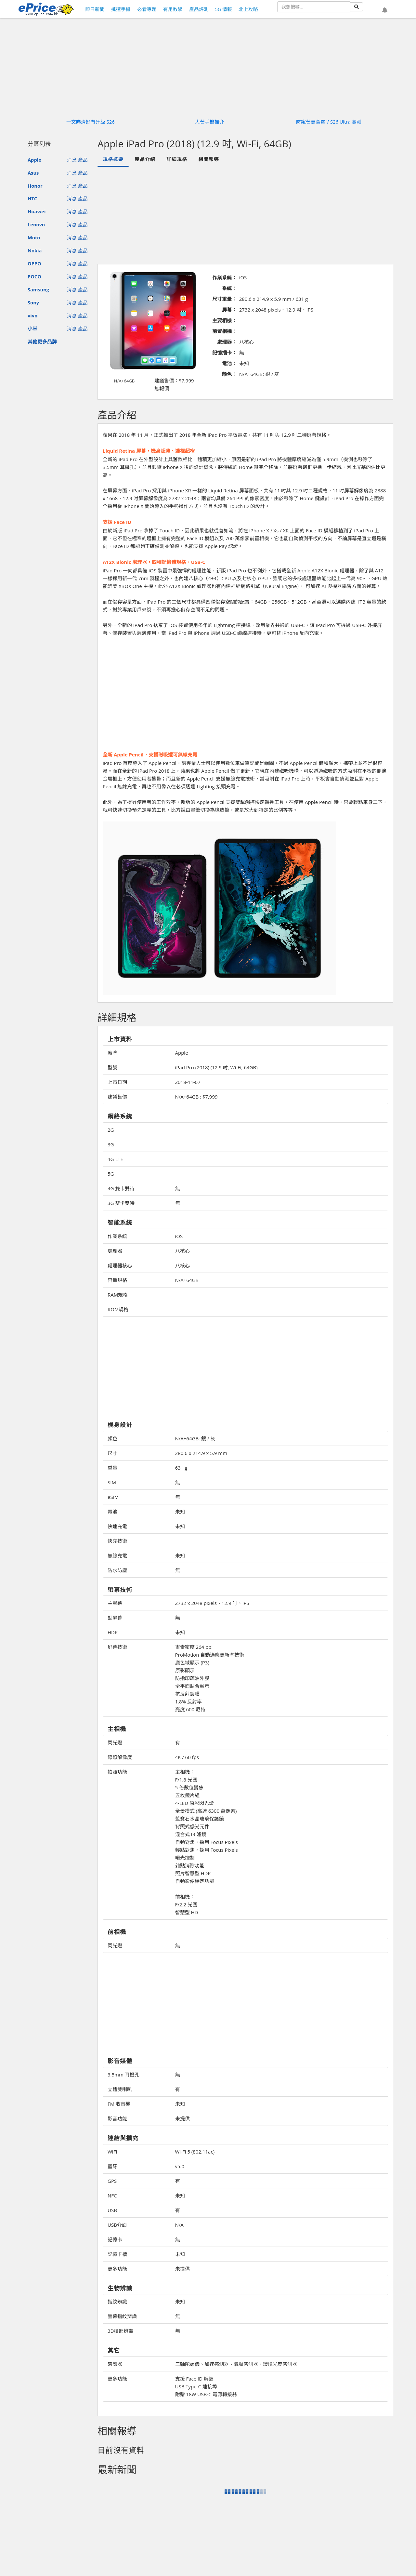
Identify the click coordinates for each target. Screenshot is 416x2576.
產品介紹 (145, 159)
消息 (72, 159)
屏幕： (229, 309)
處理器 (115, 1251)
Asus (33, 172)
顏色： (229, 374)
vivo (32, 315)
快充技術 (117, 1541)
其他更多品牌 (42, 341)
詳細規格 (176, 159)
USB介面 (117, 2225)
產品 (83, 159)
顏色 (112, 1438)
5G (111, 1173)
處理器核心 (120, 1265)
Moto (34, 237)
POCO (34, 276)
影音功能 (117, 2118)
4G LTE (115, 1159)
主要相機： (224, 320)
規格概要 (113, 159)
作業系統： (224, 277)
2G (111, 1130)
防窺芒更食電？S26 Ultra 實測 (328, 121)
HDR (113, 1632)
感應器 (115, 2364)
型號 (112, 1067)
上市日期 (117, 1082)
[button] (384, 10)
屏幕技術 (117, 1647)
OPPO (34, 263)
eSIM (113, 1497)
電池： (229, 363)
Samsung (38, 289)
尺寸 (112, 1453)
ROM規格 (118, 1309)
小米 (32, 328)
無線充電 (117, 1555)
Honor (35, 185)
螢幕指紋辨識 (122, 2316)
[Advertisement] (245, 215)
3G (111, 1144)
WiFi (112, 2151)
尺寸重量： (224, 299)
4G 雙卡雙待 (121, 1188)
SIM (112, 1482)
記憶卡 (115, 2239)
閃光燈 (115, 1742)
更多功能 (117, 2268)
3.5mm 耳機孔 (123, 2074)
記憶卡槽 (117, 2254)
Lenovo (36, 224)
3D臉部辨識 (120, 2331)
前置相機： (224, 331)
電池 (112, 1511)
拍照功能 (117, 1771)
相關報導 (208, 159)
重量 (112, 1467)
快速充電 (117, 1526)
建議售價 (117, 1096)
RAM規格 (118, 1294)
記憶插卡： (224, 352)
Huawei (37, 211)
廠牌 (112, 1052)
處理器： (227, 342)
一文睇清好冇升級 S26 (90, 121)
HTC (32, 198)
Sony (33, 302)
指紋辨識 (117, 2301)
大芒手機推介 (209, 121)
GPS (112, 2181)
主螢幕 (115, 1603)
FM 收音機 (119, 2104)
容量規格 (117, 1280)
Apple (34, 159)
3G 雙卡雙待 (121, 1203)
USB (112, 2210)
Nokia (35, 250)
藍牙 (112, 2166)
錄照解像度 (120, 1757)
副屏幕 (115, 1617)
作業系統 (117, 1236)
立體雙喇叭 (120, 2089)
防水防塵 (117, 1570)
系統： (229, 288)
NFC (112, 2195)
